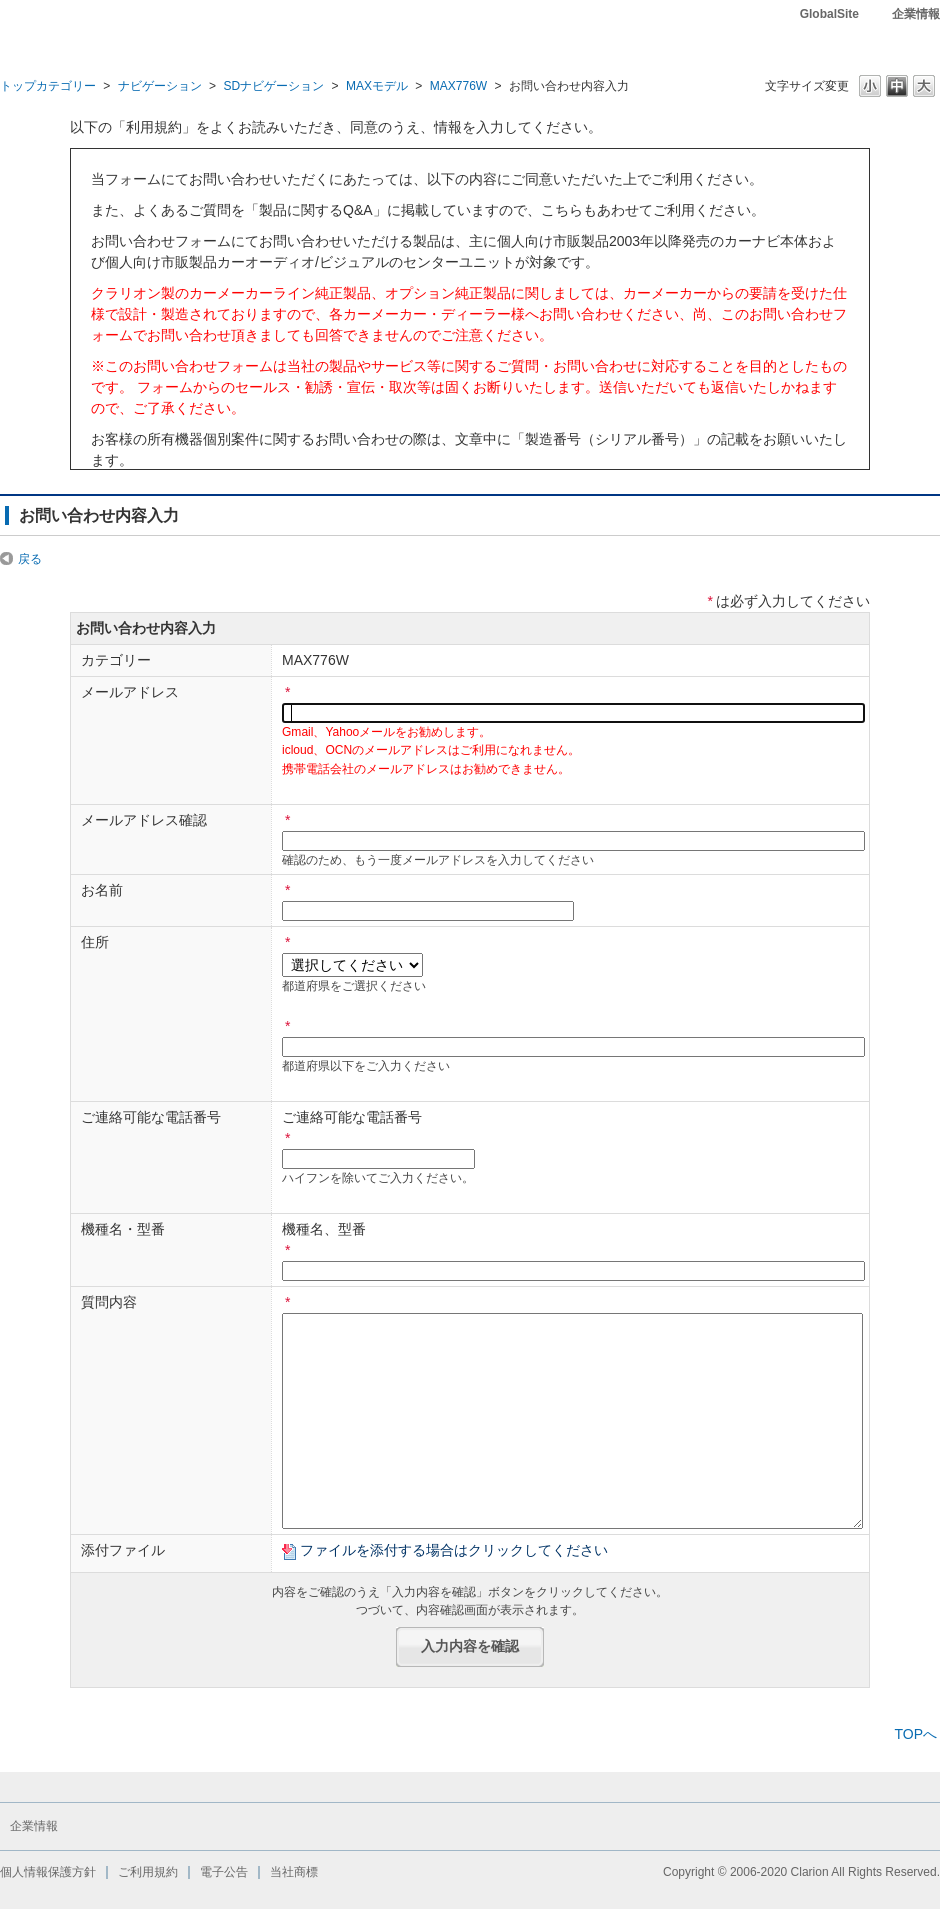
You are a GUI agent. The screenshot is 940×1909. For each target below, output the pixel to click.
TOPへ (915, 1734)
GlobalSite (829, 14)
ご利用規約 (148, 1872)
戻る (30, 559)
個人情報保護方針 (48, 1872)
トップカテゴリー (48, 86)
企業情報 (916, 14)
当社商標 (294, 1872)
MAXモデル (377, 86)
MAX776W (459, 86)
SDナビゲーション (273, 86)
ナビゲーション (160, 86)
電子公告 (224, 1872)
